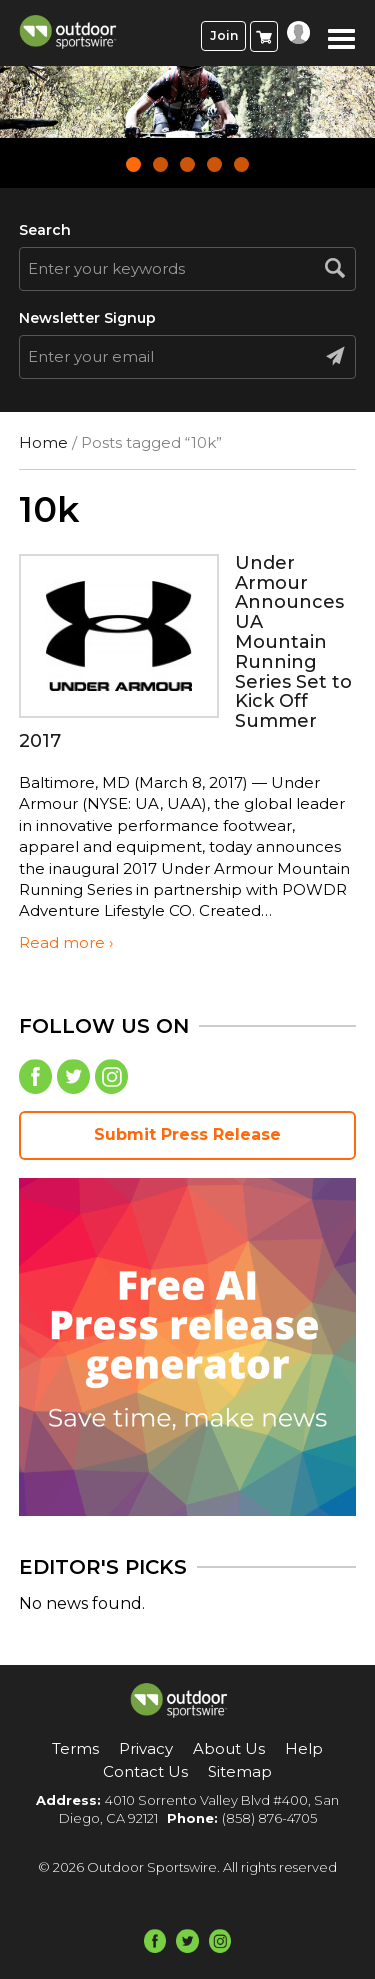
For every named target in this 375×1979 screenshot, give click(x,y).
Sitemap (240, 1771)
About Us (229, 1748)
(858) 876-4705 (269, 1818)
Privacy (146, 1748)
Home (43, 442)
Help (304, 1748)
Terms (75, 1748)
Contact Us (145, 1771)
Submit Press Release (187, 1134)
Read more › (66, 942)
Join (224, 35)
